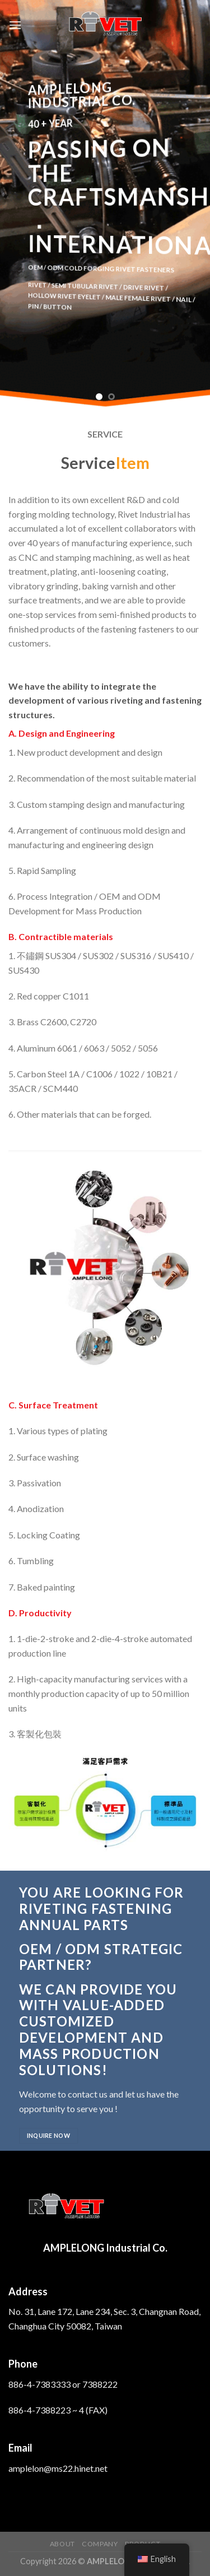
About (62, 2544)
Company (100, 2544)
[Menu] (15, 25)
